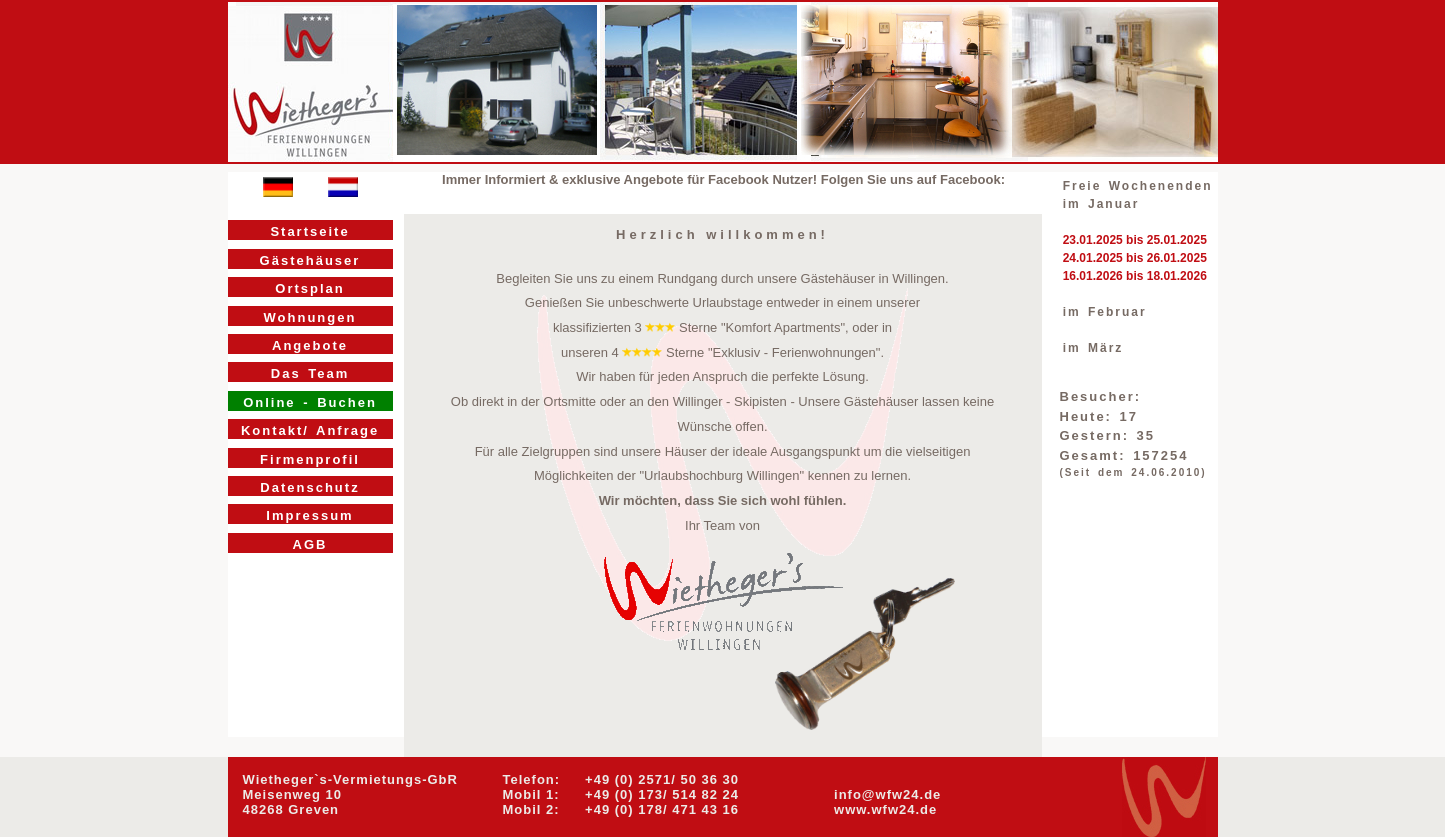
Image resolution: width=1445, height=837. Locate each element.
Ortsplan (309, 288)
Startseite (309, 231)
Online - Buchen (310, 402)
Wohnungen (310, 317)
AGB (310, 544)
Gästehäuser (310, 260)
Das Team (310, 373)
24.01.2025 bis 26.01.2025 (1135, 258)
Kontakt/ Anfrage (310, 430)
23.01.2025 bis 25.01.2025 (1135, 240)
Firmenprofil (310, 459)
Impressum (309, 515)
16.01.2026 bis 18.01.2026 (1135, 276)
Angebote (310, 345)
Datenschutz (309, 487)
